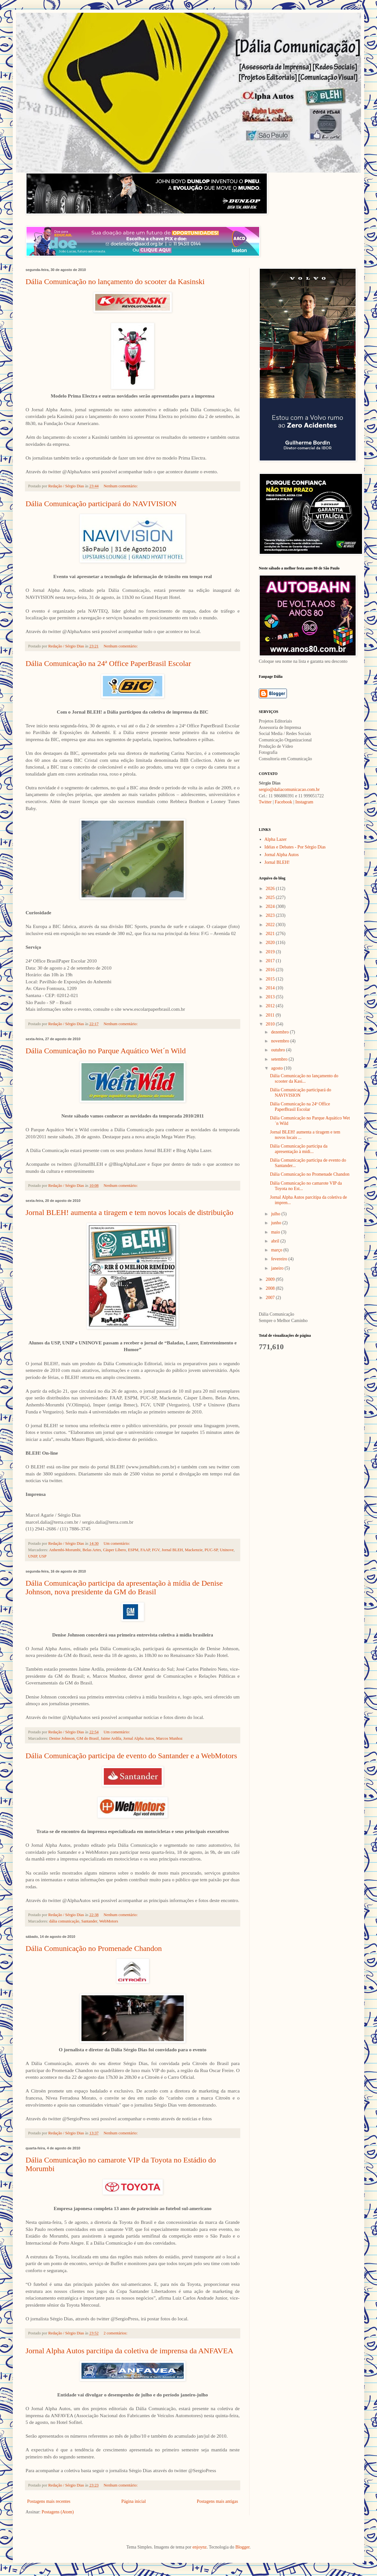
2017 (271, 960)
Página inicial (133, 2501)
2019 (271, 951)
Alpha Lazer (276, 839)
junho (276, 1222)
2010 (271, 1024)
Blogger (242, 2547)
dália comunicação (64, 1921)
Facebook (283, 802)
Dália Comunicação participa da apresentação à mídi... (298, 1149)
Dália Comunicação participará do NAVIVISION (101, 503)
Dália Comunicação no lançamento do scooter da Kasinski (115, 281)
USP (42, 1556)
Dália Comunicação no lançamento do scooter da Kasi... (304, 1078)
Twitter (265, 802)
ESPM (133, 1550)
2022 (271, 924)
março (277, 1250)
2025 (271, 897)
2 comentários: (116, 2333)
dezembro (280, 1032)
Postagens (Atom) (58, 2512)
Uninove (227, 1550)
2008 (271, 1288)
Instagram (304, 802)
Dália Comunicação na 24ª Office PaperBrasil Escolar (108, 663)
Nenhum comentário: (121, 486)
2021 (271, 933)
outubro (278, 1050)
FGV (156, 1550)
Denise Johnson (61, 1738)
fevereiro (279, 1259)
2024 (271, 906)
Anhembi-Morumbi (65, 1550)
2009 (271, 1279)
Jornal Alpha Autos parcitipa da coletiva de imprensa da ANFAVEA (129, 2351)
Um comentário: (117, 1543)
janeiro (277, 1268)
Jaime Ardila (111, 1738)
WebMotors (108, 1921)
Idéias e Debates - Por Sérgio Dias (295, 847)
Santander (89, 1921)
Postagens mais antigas (217, 2501)
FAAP (145, 1550)
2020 (271, 942)
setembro (280, 1059)
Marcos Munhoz (169, 1738)
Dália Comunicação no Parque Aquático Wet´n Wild (106, 1051)
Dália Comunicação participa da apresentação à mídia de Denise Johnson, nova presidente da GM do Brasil (124, 1587)
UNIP (32, 1556)
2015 (271, 979)
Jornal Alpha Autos (138, 1738)
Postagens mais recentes (48, 2501)
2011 (271, 1015)
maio (276, 1232)
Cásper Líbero (114, 1550)
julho (276, 1213)
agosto (277, 1068)
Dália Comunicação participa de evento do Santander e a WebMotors (131, 1756)
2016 (271, 969)
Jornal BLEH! (277, 862)
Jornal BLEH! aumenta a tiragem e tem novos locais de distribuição (129, 1212)
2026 (271, 888)
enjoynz (200, 2547)
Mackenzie (194, 1550)
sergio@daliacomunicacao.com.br (289, 789)
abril (275, 1241)
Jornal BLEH (172, 1550)
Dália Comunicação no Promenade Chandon (94, 1948)
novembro (280, 1041)
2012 (271, 1005)
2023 (271, 915)
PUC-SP (211, 1550)
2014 (271, 988)
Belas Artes (91, 1550)
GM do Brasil (88, 1738)
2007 (271, 1297)
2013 (271, 996)
